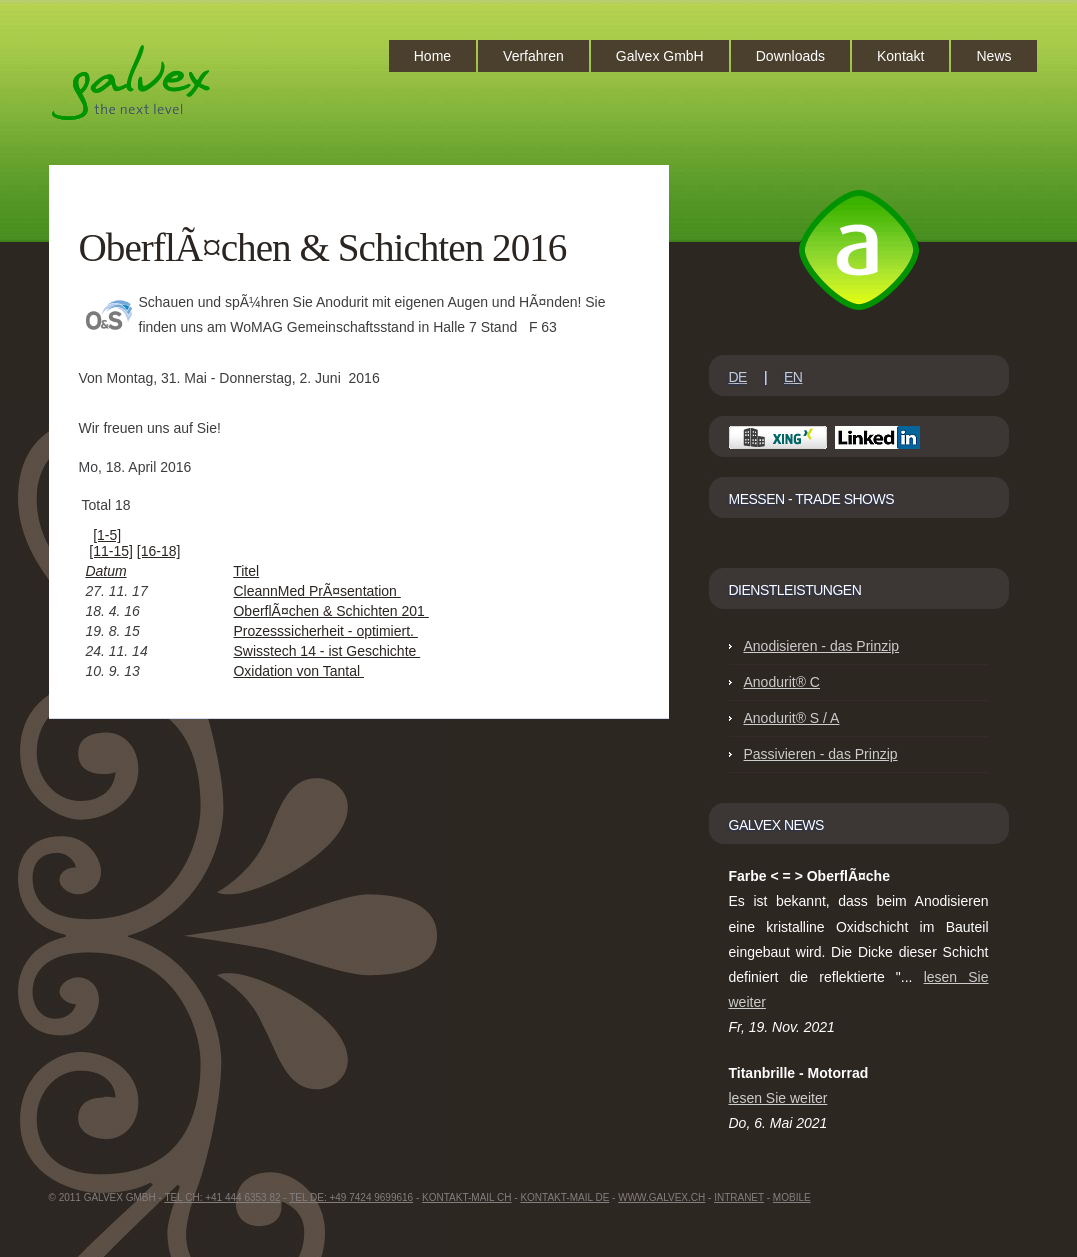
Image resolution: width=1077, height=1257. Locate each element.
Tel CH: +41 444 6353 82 (222, 1197)
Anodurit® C (782, 682)
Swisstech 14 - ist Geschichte (326, 651)
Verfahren (533, 56)
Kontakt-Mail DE (564, 1197)
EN (793, 377)
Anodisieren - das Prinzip (822, 646)
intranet (739, 1197)
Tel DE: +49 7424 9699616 (351, 1197)
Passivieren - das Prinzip (821, 754)
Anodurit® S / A (792, 718)
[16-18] (159, 551)
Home (432, 56)
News (993, 56)
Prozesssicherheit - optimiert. (325, 631)
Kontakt (900, 56)
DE (738, 377)
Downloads (790, 56)
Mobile (792, 1197)
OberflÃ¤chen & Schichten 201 (330, 611)
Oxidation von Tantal (298, 671)
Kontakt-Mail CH (466, 1197)
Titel (246, 571)
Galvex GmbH (660, 56)
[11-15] (111, 551)
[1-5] (107, 535)
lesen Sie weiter (778, 1098)
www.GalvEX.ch (661, 1197)
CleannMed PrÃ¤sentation (316, 591)
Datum (105, 571)
